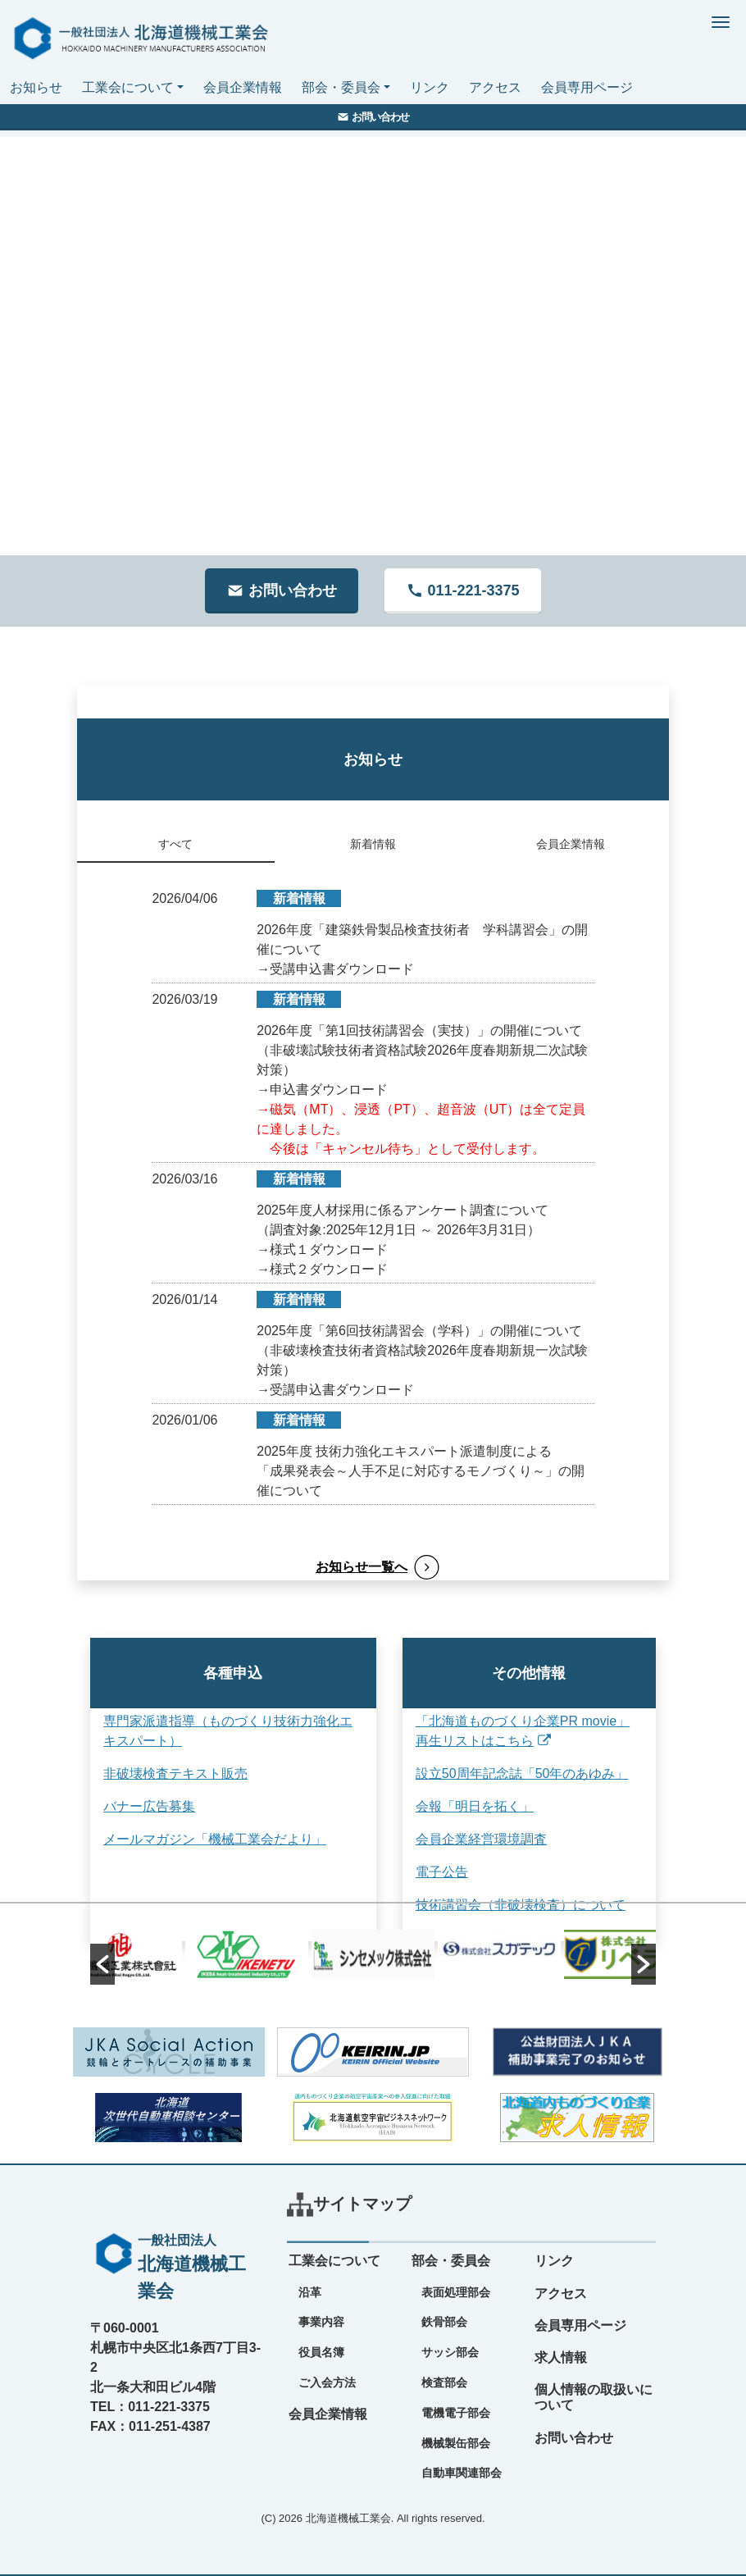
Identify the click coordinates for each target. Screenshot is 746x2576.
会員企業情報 (242, 87)
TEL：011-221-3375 (150, 2407)
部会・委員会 (341, 87)
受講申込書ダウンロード (342, 969)
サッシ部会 (450, 2352)
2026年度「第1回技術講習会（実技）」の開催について (419, 1030)
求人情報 (560, 2357)
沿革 (309, 2292)
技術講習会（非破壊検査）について (504, 1905)
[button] (102, 1964)
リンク (429, 87)
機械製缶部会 (455, 2443)
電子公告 (425, 1872)
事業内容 (321, 2321)
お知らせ (36, 87)
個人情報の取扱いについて (593, 2397)
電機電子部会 (455, 2412)
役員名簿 (321, 2352)
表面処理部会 (455, 2292)
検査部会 (444, 2382)
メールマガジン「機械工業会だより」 (214, 1839)
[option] (373, 1954)
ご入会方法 (327, 2382)
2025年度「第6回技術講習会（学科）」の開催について (419, 1331)
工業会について (128, 87)
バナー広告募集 (149, 1806)
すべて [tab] (175, 843)
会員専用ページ (587, 87)
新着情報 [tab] (373, 843)
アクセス (495, 87)
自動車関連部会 (461, 2472)
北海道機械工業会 (348, 2518)
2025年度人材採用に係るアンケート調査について (402, 1210)
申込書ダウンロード (329, 1090)
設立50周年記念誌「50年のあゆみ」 (505, 1773)
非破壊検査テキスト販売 (175, 1773)
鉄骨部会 (444, 2321)
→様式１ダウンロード (322, 1249)
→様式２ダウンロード (322, 1269)
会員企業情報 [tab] (570, 843)
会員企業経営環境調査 (464, 1839)
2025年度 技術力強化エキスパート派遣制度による (404, 1451)
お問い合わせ (573, 2438)
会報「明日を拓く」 (458, 1806)
